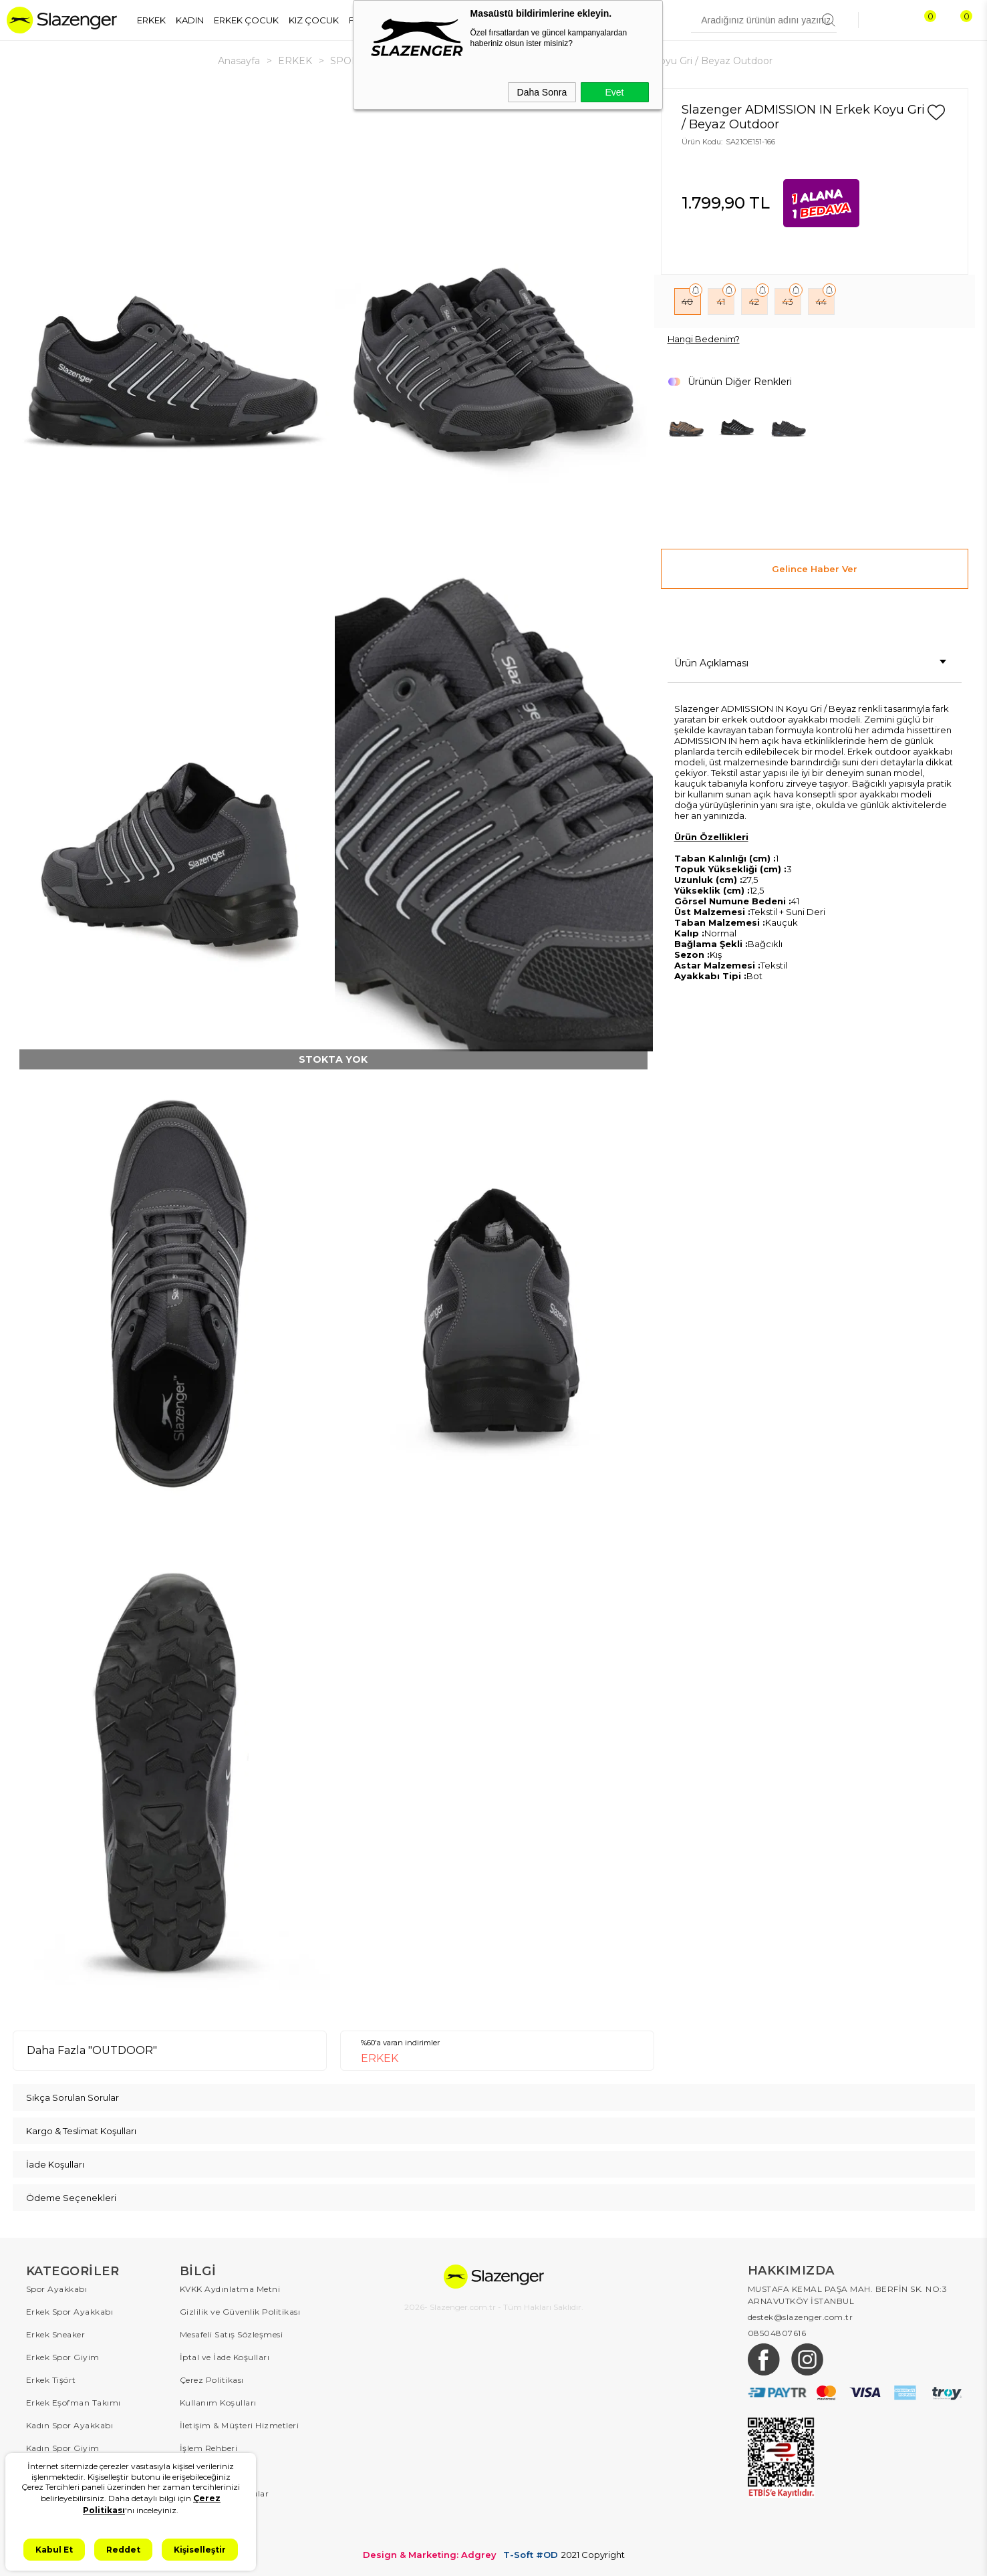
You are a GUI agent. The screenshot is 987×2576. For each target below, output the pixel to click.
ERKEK (151, 20)
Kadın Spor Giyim (63, 2448)
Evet (614, 92)
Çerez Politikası (212, 2380)
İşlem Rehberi (209, 2448)
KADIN (190, 20)
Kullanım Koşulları (218, 2403)
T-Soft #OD (530, 2555)
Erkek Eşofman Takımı (73, 2403)
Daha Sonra (542, 92)
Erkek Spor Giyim (63, 2357)
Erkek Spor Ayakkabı (70, 2312)
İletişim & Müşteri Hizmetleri (239, 2425)
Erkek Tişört (51, 2380)
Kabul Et (54, 2550)
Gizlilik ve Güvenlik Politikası (240, 2312)
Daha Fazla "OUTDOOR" (92, 2050)
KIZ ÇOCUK (314, 20)
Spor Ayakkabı (57, 2289)
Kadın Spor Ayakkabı (70, 2425)
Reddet (123, 2550)
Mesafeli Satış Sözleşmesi (231, 2334)
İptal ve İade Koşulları (225, 2357)
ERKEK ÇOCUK (246, 20)
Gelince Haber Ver (814, 568)
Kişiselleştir (200, 2550)
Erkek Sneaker (56, 2334)
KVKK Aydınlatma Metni (230, 2289)
